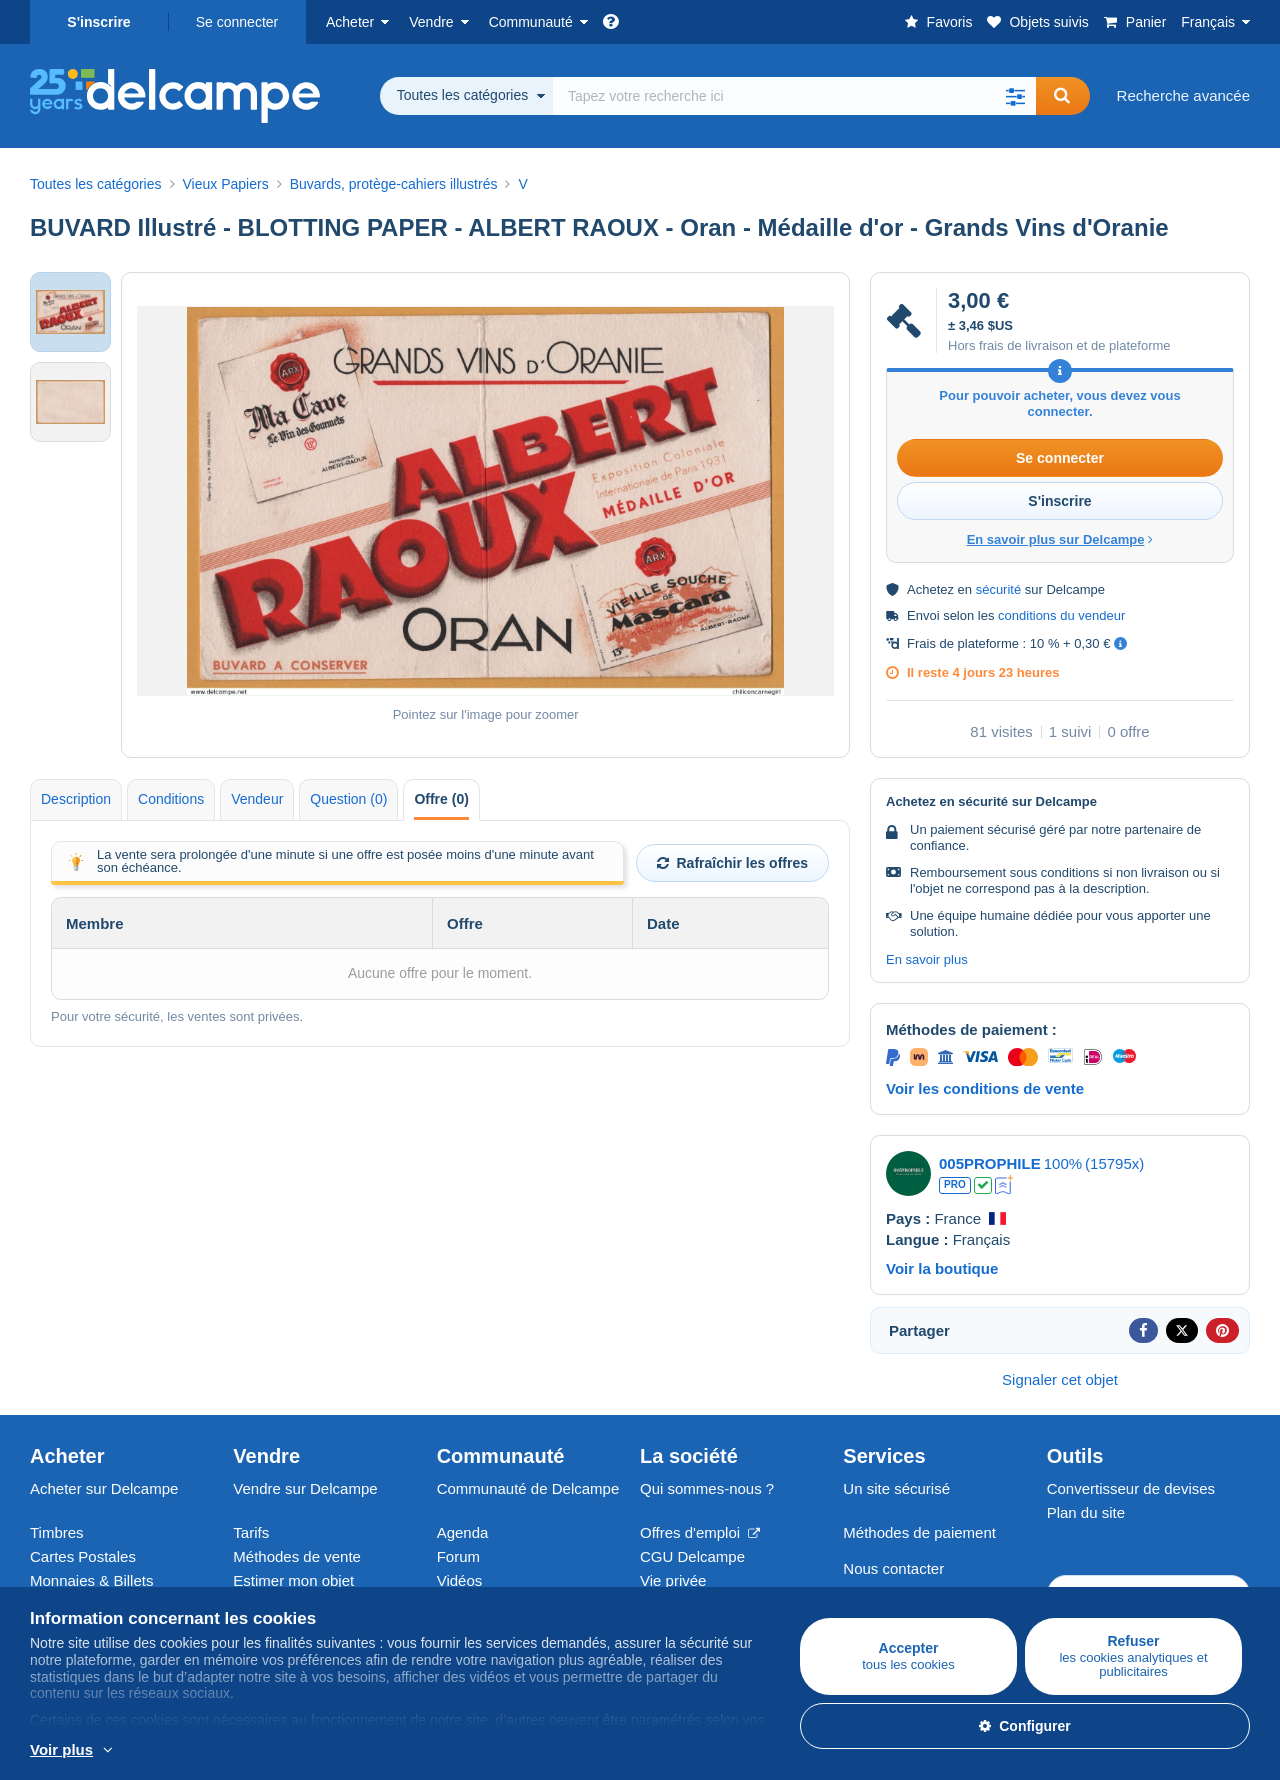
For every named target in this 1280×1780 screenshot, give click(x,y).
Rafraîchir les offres (732, 863)
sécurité (999, 589)
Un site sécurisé (896, 1488)
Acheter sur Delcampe (104, 1488)
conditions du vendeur (1061, 615)
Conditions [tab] (171, 799)
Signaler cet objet (1060, 1379)
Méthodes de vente (297, 1556)
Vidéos (460, 1580)
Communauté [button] (531, 22)
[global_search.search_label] (794, 96)
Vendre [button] (431, 22)
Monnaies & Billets (91, 1580)
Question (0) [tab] (348, 799)
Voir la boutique (942, 1268)
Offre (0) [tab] (441, 799)
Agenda (463, 1532)
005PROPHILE (990, 1163)
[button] (1016, 96)
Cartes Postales (83, 1556)
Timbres (57, 1532)
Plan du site (1086, 1512)
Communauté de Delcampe (528, 1488)
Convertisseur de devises (1131, 1488)
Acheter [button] (350, 22)
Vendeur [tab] (257, 799)
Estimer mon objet (293, 1580)
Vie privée (673, 1580)
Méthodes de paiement (919, 1532)
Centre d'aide (887, 1592)
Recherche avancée (1183, 95)
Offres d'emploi (700, 1532)
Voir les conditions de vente (985, 1088)
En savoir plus (927, 959)
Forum (458, 1556)
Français (1208, 22)
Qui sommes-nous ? (707, 1488)
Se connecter (237, 22)
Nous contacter (893, 1568)
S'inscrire (98, 22)
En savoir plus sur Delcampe (1060, 539)
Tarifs (251, 1532)
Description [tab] (76, 799)
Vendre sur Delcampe (305, 1488)
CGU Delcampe (692, 1556)
